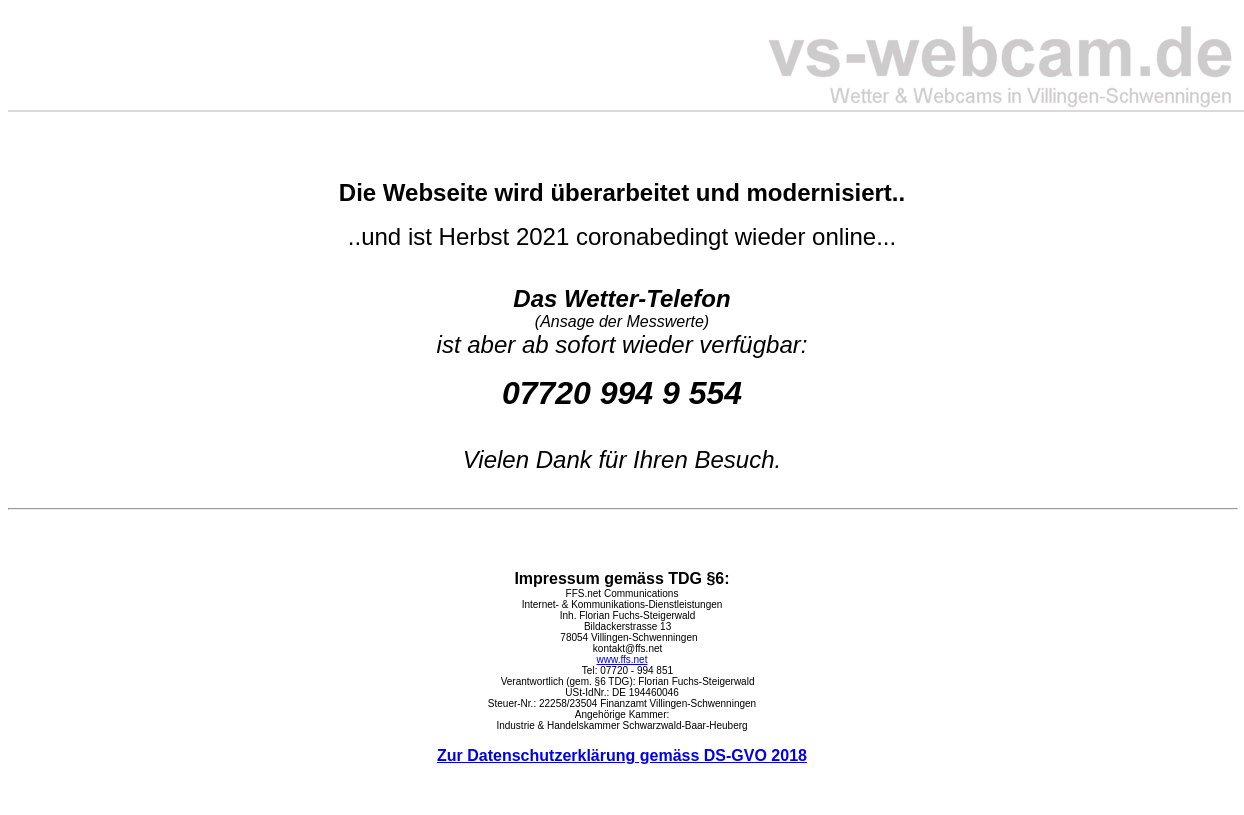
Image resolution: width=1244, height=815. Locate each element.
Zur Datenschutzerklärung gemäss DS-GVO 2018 (622, 755)
